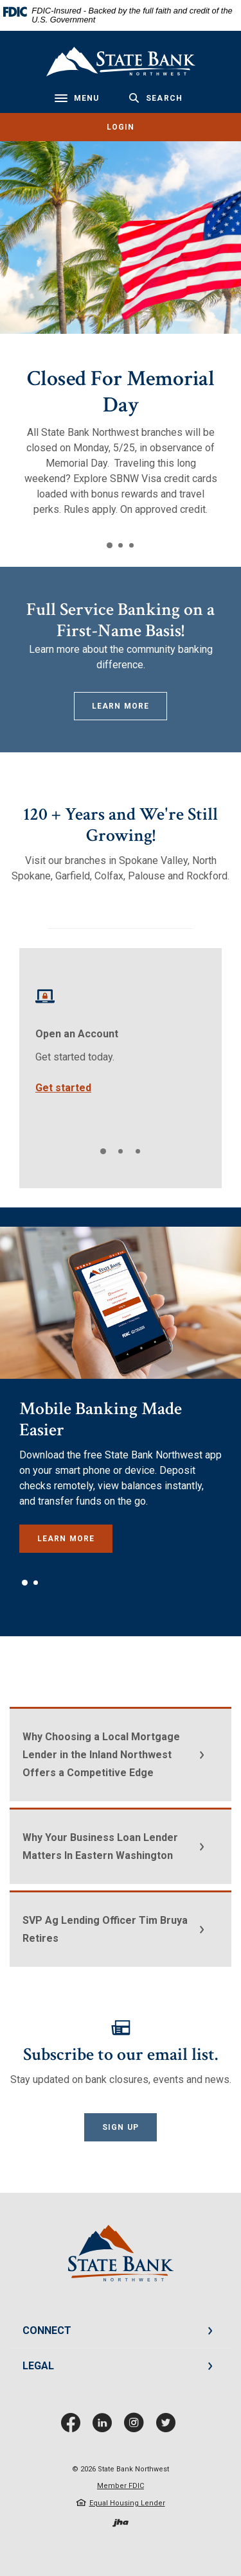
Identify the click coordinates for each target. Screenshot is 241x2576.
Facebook (73, 2427)
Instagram (137, 2427)
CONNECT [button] (46, 2330)
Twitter (168, 2427)
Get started (63, 1088)
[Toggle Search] (155, 97)
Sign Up (120, 2127)
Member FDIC (120, 2486)
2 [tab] (120, 545)
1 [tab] (109, 545)
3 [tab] (131, 545)
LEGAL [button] (38, 2366)
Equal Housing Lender (127, 2503)
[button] (120, 1754)
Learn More (120, 706)
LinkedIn (105, 2427)
